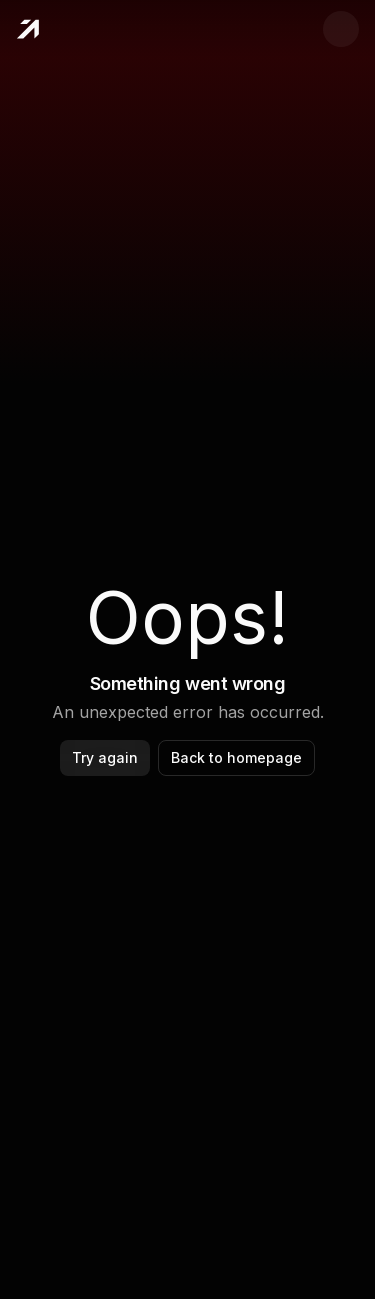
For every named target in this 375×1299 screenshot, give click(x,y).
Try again (105, 757)
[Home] (27, 29)
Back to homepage (236, 757)
